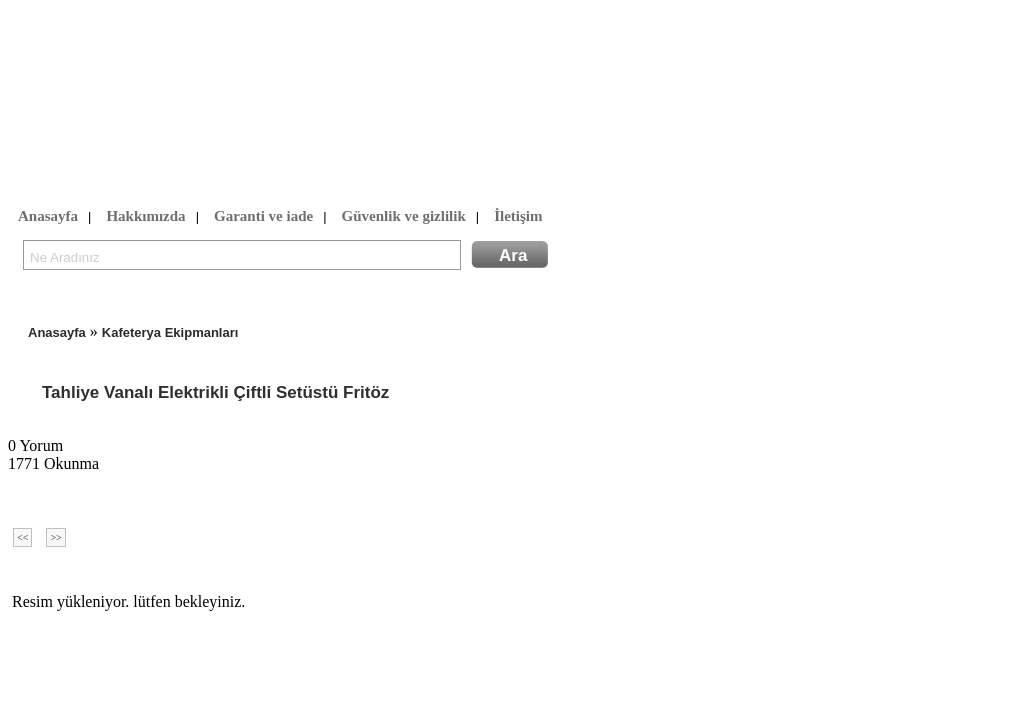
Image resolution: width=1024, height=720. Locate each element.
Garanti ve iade (263, 217)
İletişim (518, 217)
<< (22, 537)
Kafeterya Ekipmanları (170, 332)
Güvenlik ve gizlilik (404, 217)
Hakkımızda (145, 217)
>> (55, 537)
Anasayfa (48, 217)
